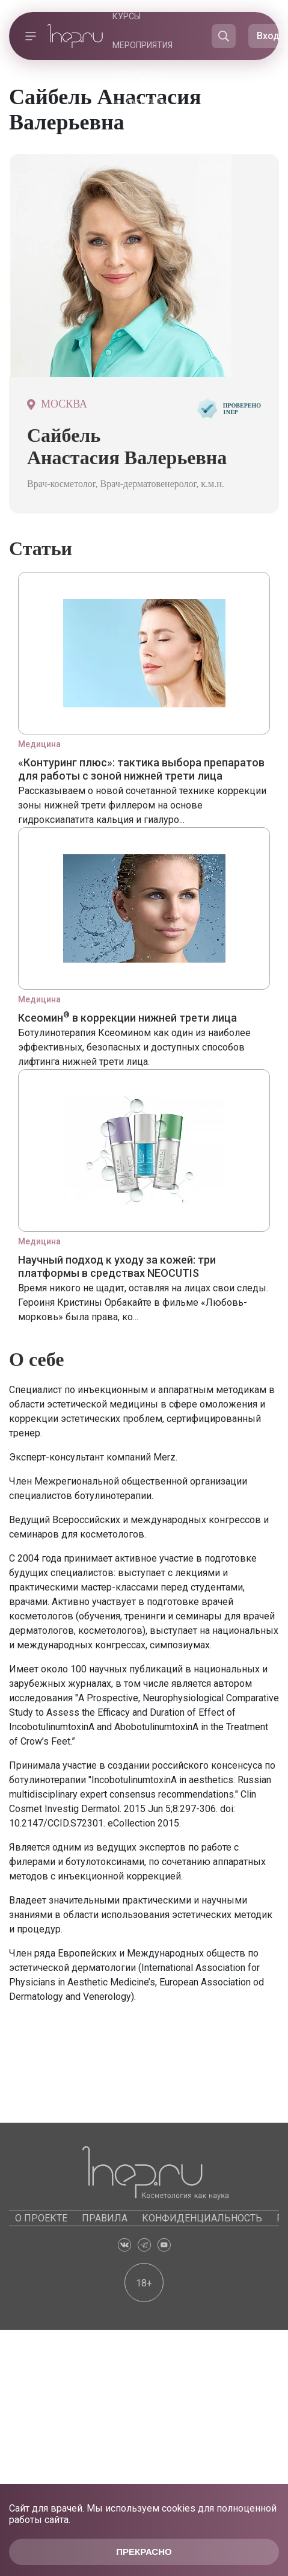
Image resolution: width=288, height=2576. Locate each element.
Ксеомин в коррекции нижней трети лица (127, 1017)
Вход (268, 36)
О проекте (41, 2218)
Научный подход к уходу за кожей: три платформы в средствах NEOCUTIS (117, 1266)
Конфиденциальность (202, 2218)
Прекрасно (143, 2552)
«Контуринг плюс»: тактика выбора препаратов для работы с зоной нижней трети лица (141, 769)
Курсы (126, 16)
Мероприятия (142, 45)
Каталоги (146, 103)
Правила (104, 2218)
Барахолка (138, 74)
